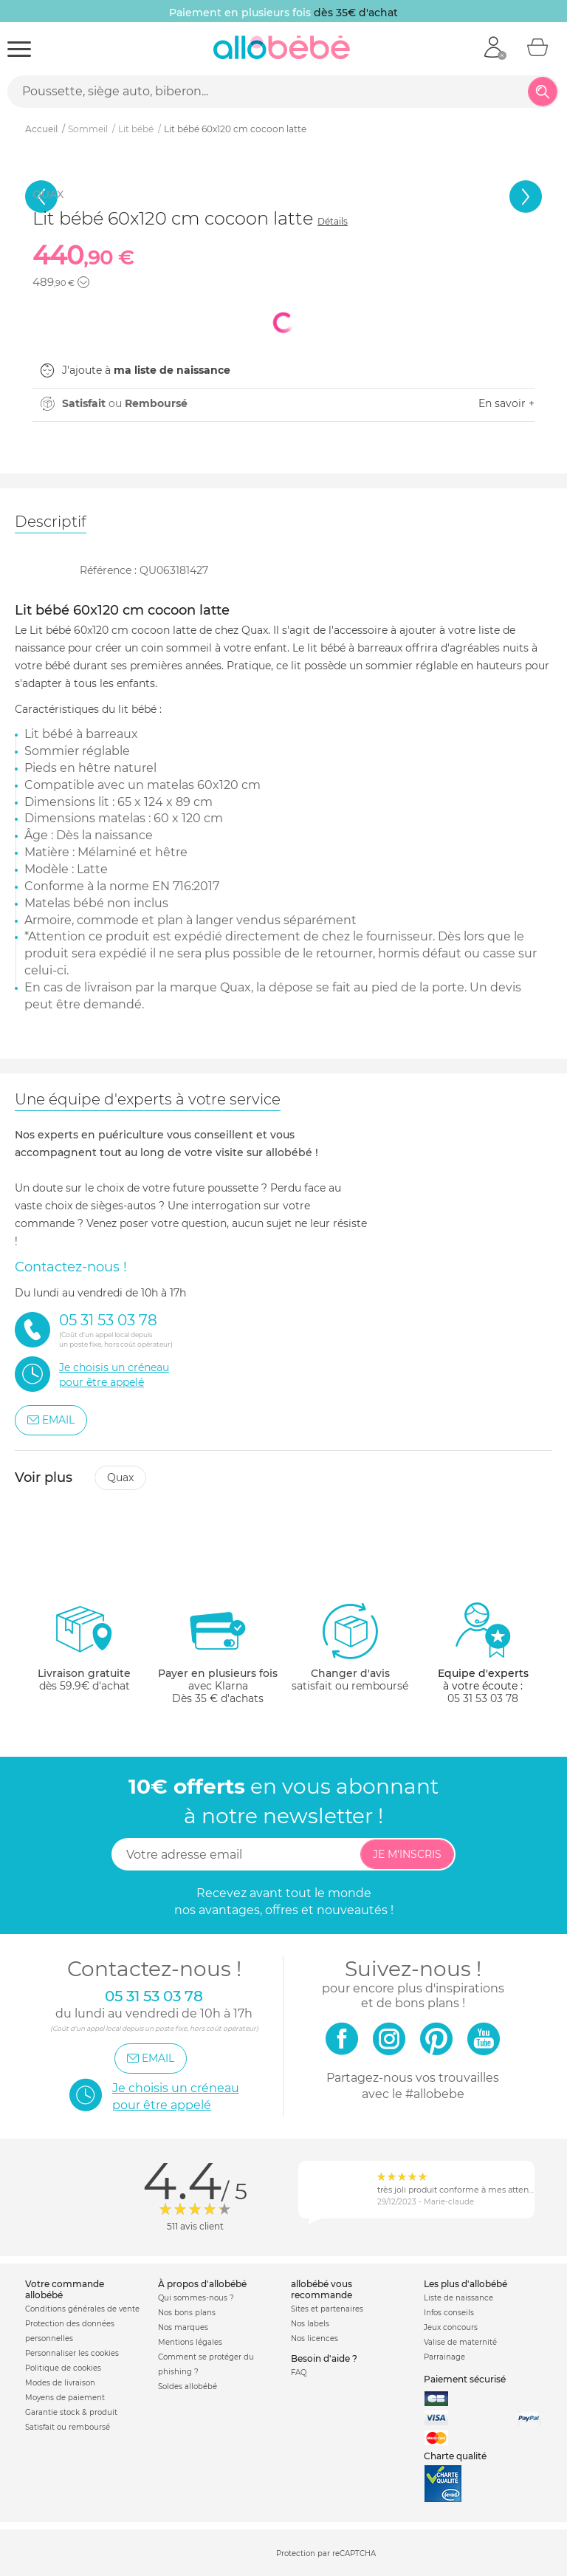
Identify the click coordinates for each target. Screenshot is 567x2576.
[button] (83, 282)
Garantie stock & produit (71, 2412)
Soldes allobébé (187, 2386)
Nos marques (183, 2327)
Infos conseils (449, 2312)
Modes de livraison (60, 2383)
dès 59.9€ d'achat (84, 1653)
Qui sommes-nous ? (196, 2298)
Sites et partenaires (327, 2309)
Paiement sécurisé (465, 2379)
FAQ (298, 2372)
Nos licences (314, 2338)
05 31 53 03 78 (482, 1698)
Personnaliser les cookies (72, 2353)
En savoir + (506, 403)
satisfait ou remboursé (350, 1646)
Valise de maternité (460, 2342)
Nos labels (310, 2324)
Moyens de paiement (65, 2397)
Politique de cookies (63, 2368)
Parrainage (444, 2357)
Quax (120, 1477)
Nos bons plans (187, 2312)
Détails (332, 221)
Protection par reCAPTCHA (326, 2553)
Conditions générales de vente (82, 2309)
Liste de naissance (458, 2298)
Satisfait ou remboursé (67, 2427)
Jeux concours (451, 2327)
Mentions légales (190, 2342)
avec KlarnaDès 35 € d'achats (218, 1653)
